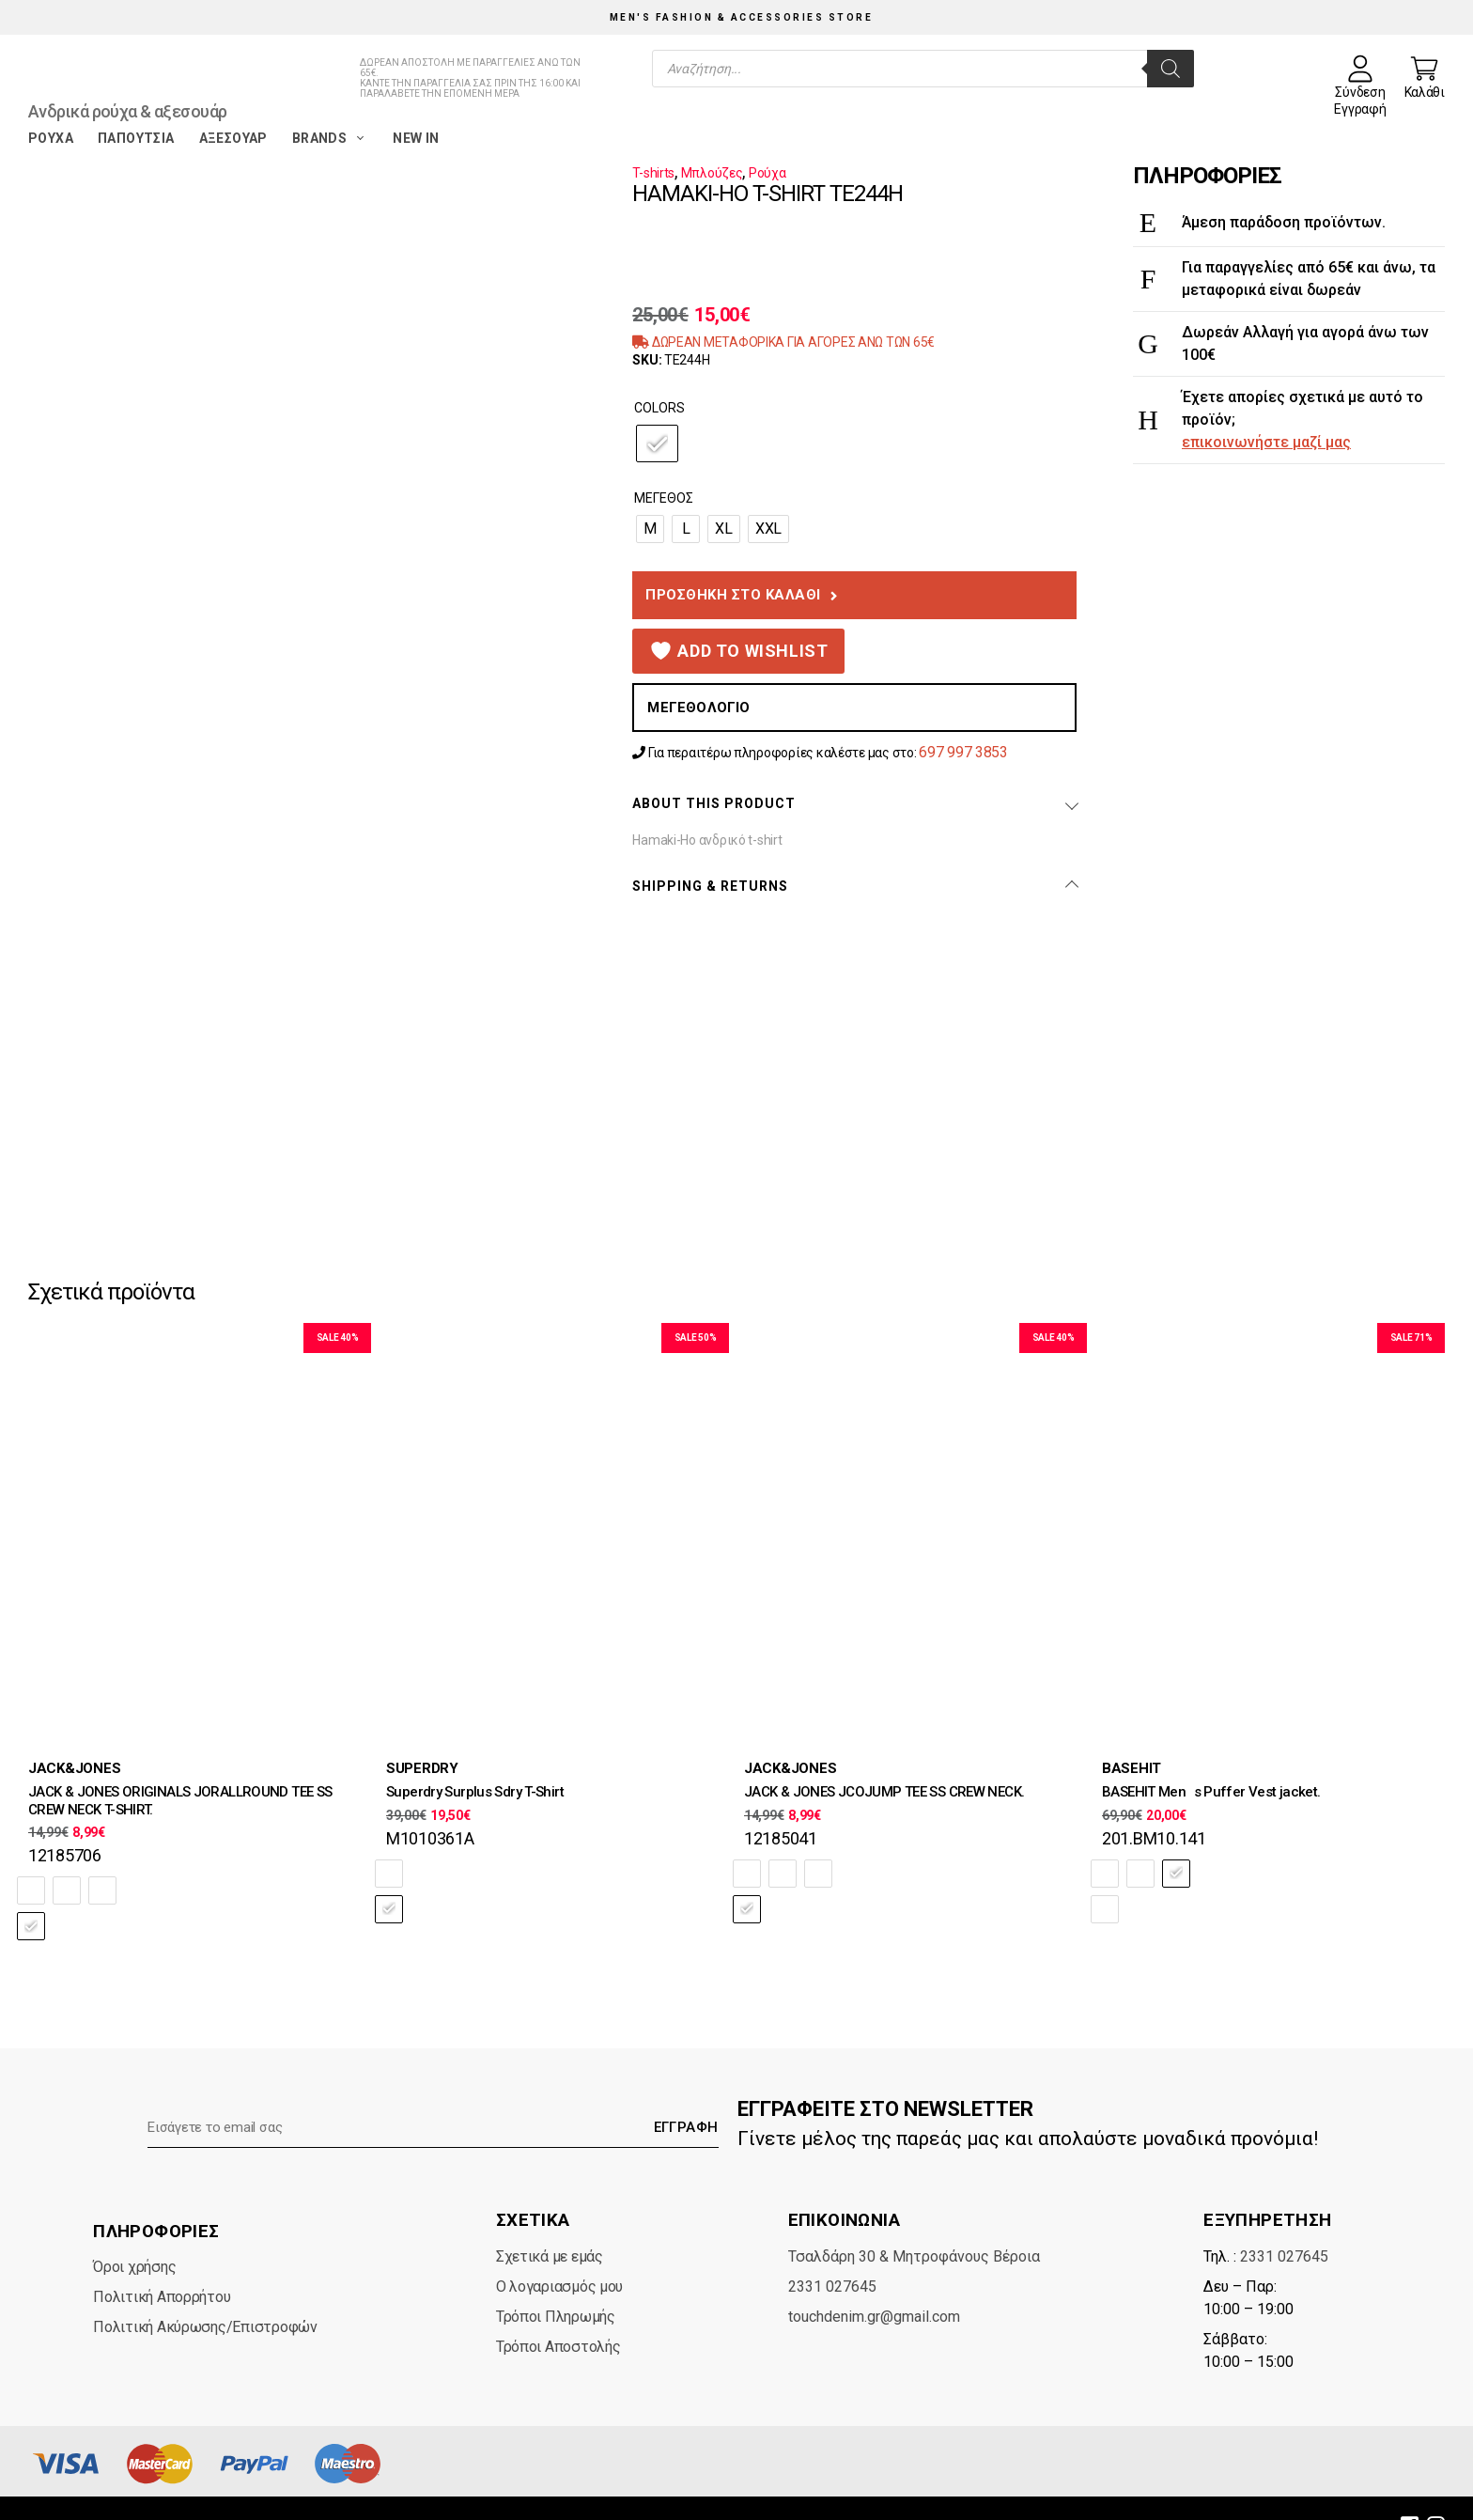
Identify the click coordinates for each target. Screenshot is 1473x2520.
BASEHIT (1131, 1768)
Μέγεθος (663, 498)
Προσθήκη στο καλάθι (733, 594)
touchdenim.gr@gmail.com (874, 2281)
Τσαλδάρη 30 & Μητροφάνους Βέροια (914, 2221)
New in (416, 138)
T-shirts (653, 172)
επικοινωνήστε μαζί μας (1266, 442)
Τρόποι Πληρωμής (555, 2281)
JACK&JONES (74, 1768)
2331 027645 (832, 2251)
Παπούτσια (136, 138)
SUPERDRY (422, 1768)
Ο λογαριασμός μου (559, 2251)
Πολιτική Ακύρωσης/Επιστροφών (205, 2291)
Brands (330, 138)
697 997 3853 (963, 752)
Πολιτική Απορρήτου (161, 2261)
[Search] (1170, 68)
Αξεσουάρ (233, 138)
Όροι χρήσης (134, 2231)
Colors (659, 407)
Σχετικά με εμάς (549, 2221)
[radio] (657, 443)
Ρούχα (50, 138)
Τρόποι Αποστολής (558, 2311)
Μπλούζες (712, 172)
